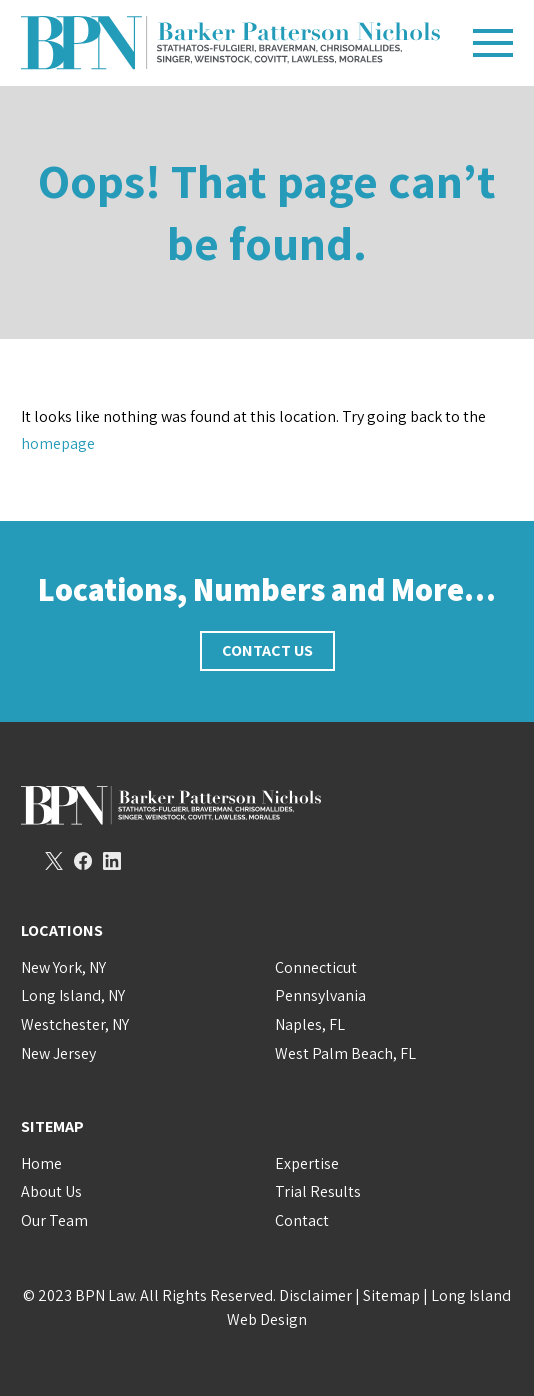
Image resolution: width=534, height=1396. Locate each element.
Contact (302, 1220)
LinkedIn (112, 861)
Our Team (54, 1220)
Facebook (83, 861)
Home (41, 1163)
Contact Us (267, 650)
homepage (58, 443)
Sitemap (391, 1295)
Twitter (54, 861)
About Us (51, 1191)
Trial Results (318, 1191)
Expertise (307, 1163)
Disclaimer (315, 1295)
